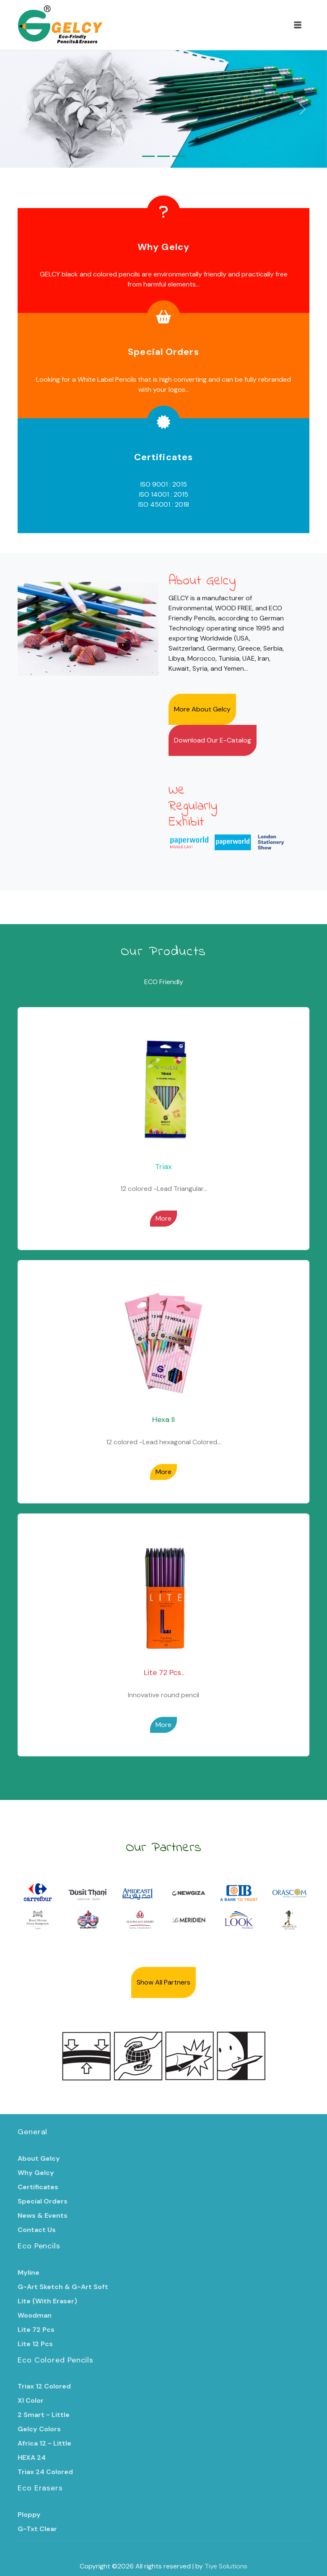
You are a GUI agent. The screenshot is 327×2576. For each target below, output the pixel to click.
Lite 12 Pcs (35, 2343)
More (163, 1218)
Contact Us (37, 2229)
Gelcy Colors (39, 2429)
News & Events (42, 2215)
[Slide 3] (178, 156)
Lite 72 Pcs (36, 2329)
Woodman (35, 2315)
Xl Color (31, 2400)
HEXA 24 (32, 2457)
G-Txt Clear (37, 2528)
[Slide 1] (148, 156)
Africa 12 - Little (44, 2443)
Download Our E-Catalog (212, 740)
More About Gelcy (202, 709)
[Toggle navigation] (297, 25)
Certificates (163, 457)
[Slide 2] (163, 156)
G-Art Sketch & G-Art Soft (63, 2286)
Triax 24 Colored (45, 2471)
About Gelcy (39, 2158)
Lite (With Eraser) (47, 2301)
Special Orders (163, 352)
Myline (28, 2272)
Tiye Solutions (226, 2566)
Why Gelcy (163, 247)
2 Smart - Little (44, 2414)
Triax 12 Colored (44, 2386)
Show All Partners (163, 1982)
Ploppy (29, 2514)
